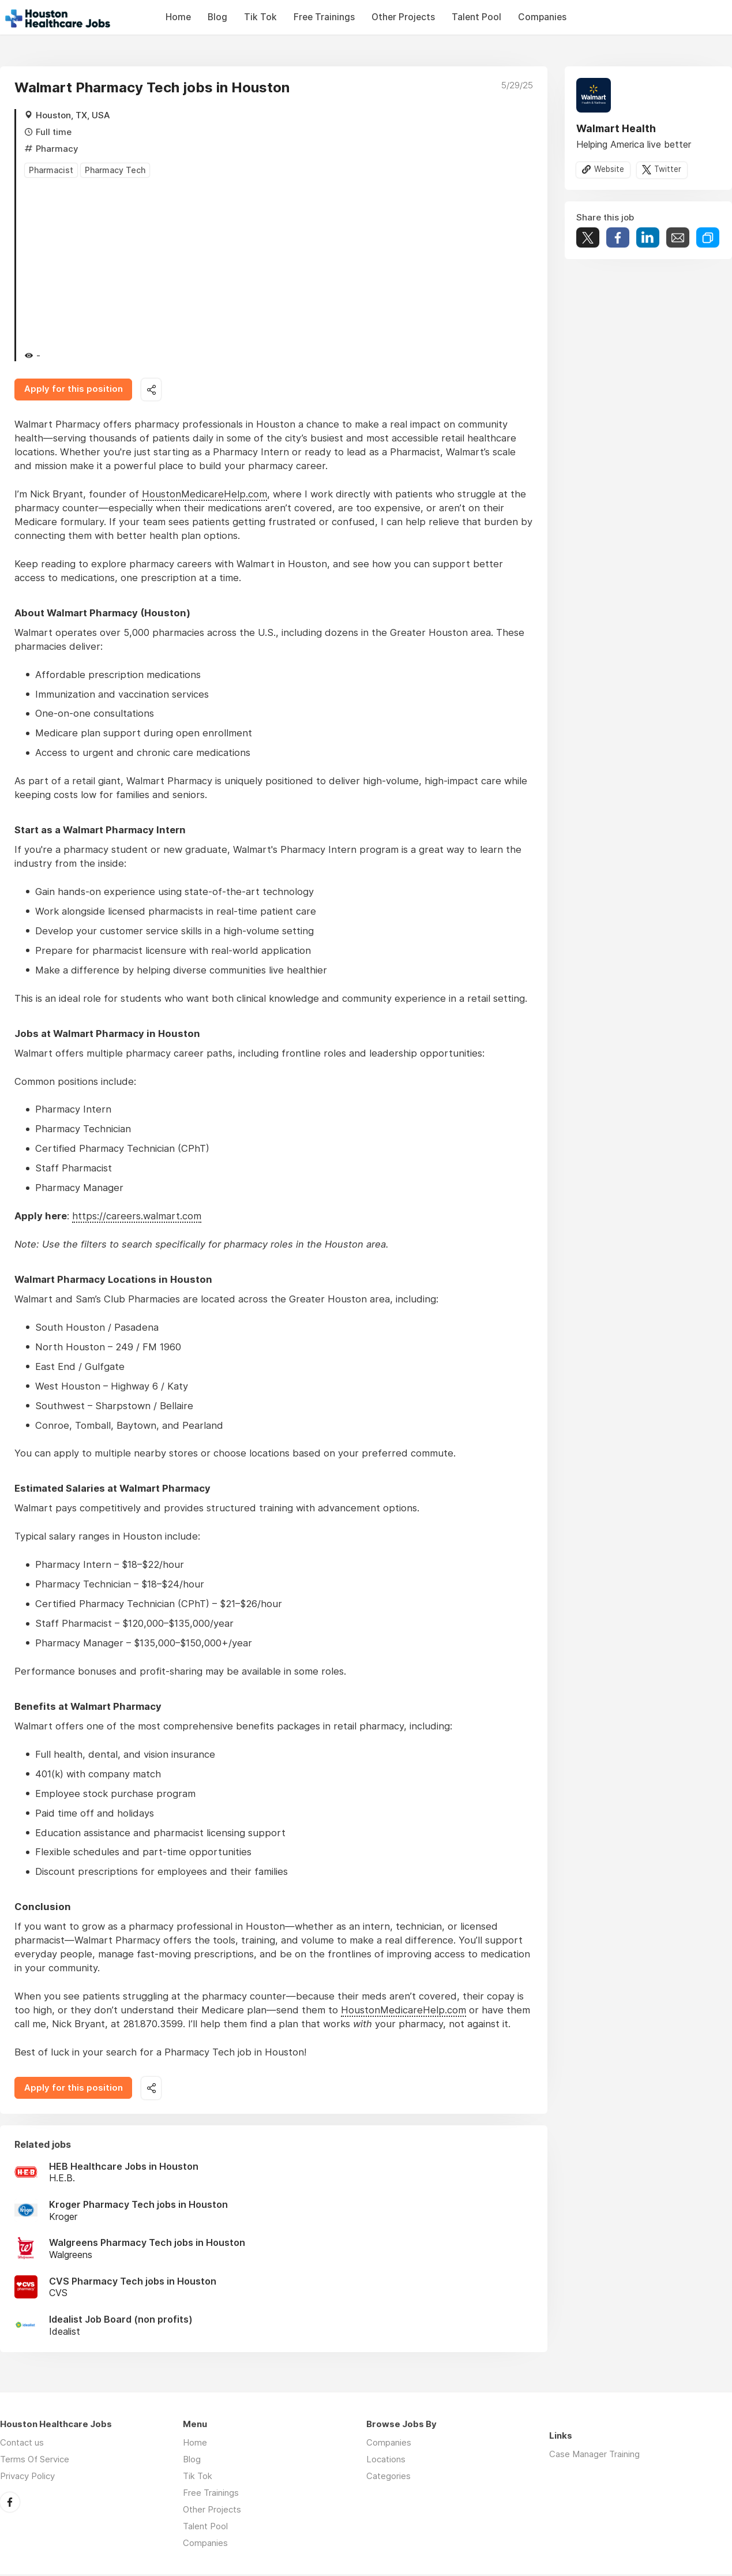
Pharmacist (51, 170)
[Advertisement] (279, 262)
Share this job (153, 390)
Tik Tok (260, 17)
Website (609, 169)
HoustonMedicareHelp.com (204, 495)
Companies (542, 17)
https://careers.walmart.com (136, 1217)
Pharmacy (57, 148)
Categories (388, 2477)
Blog (217, 17)
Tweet (587, 238)
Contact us (22, 2444)
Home (178, 17)
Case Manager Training (594, 2455)
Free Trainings (324, 17)
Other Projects (403, 17)
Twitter (668, 169)
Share (617, 238)
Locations (386, 2460)
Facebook (10, 2503)
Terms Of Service (34, 2460)
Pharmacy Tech (115, 170)
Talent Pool (476, 17)
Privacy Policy (27, 2477)
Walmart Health (616, 128)
